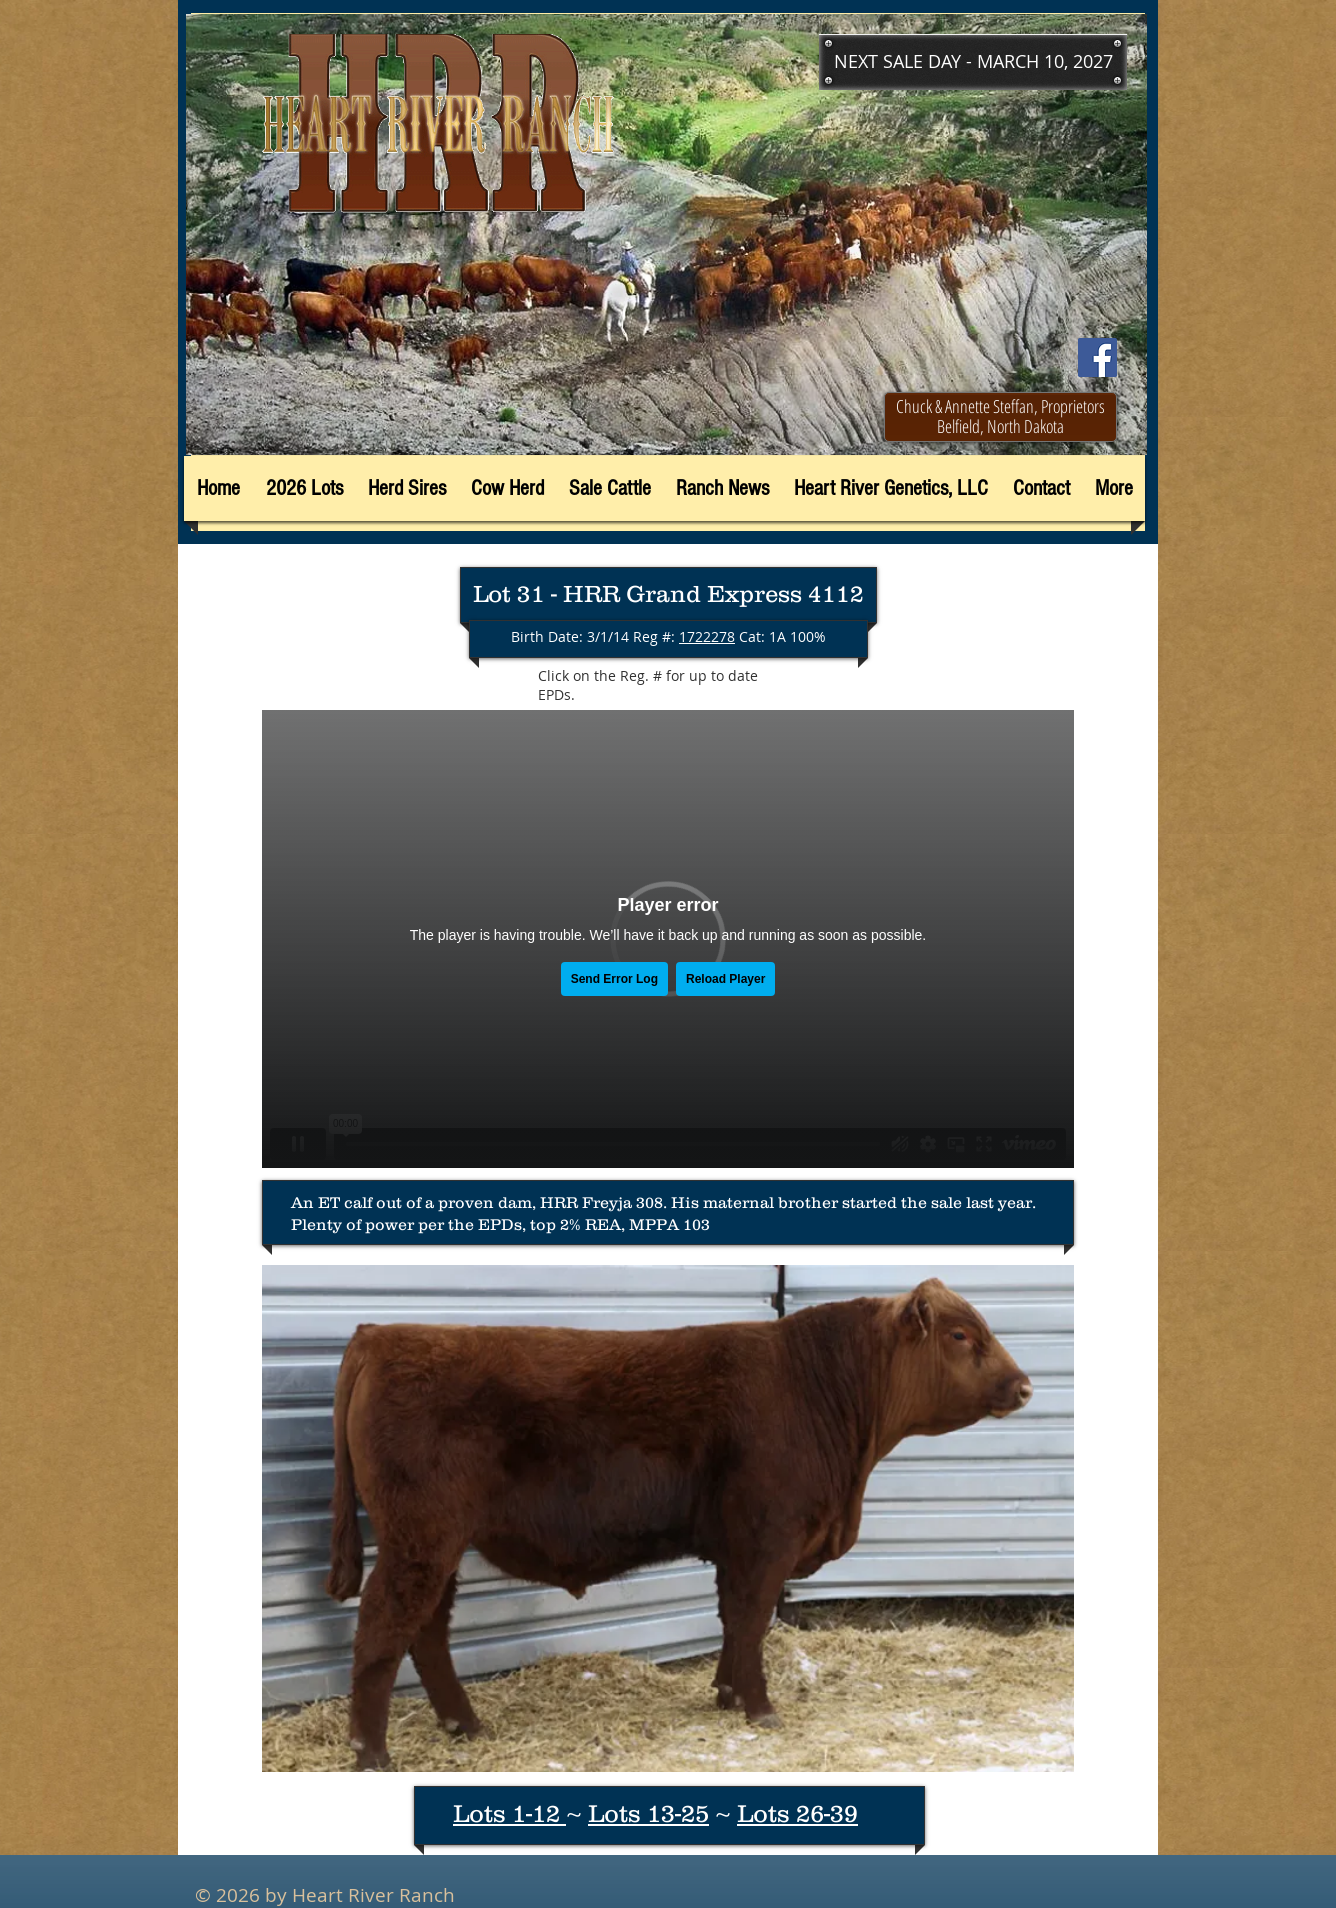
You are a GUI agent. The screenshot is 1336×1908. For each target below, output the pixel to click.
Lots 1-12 (509, 1813)
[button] (973, 62)
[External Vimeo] (668, 939)
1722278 (707, 636)
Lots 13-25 (648, 1813)
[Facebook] (1097, 357)
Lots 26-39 (797, 1813)
